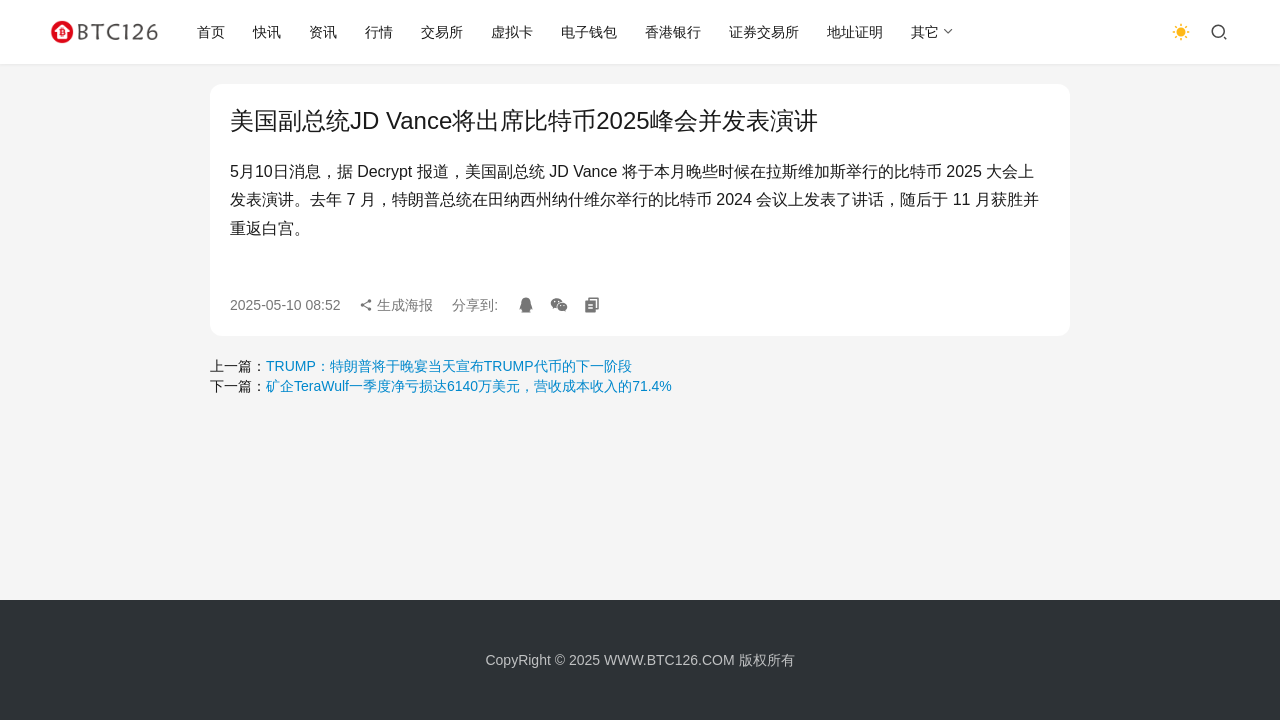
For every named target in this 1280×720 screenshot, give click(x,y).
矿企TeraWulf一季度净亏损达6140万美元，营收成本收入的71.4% (469, 386)
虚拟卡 (512, 32)
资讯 (323, 32)
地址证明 (855, 32)
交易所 (442, 32)
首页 (211, 32)
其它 (925, 32)
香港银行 (673, 32)
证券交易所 (764, 32)
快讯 (267, 32)
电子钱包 (589, 32)
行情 (379, 32)
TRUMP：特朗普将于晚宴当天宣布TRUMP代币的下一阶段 (449, 366)
